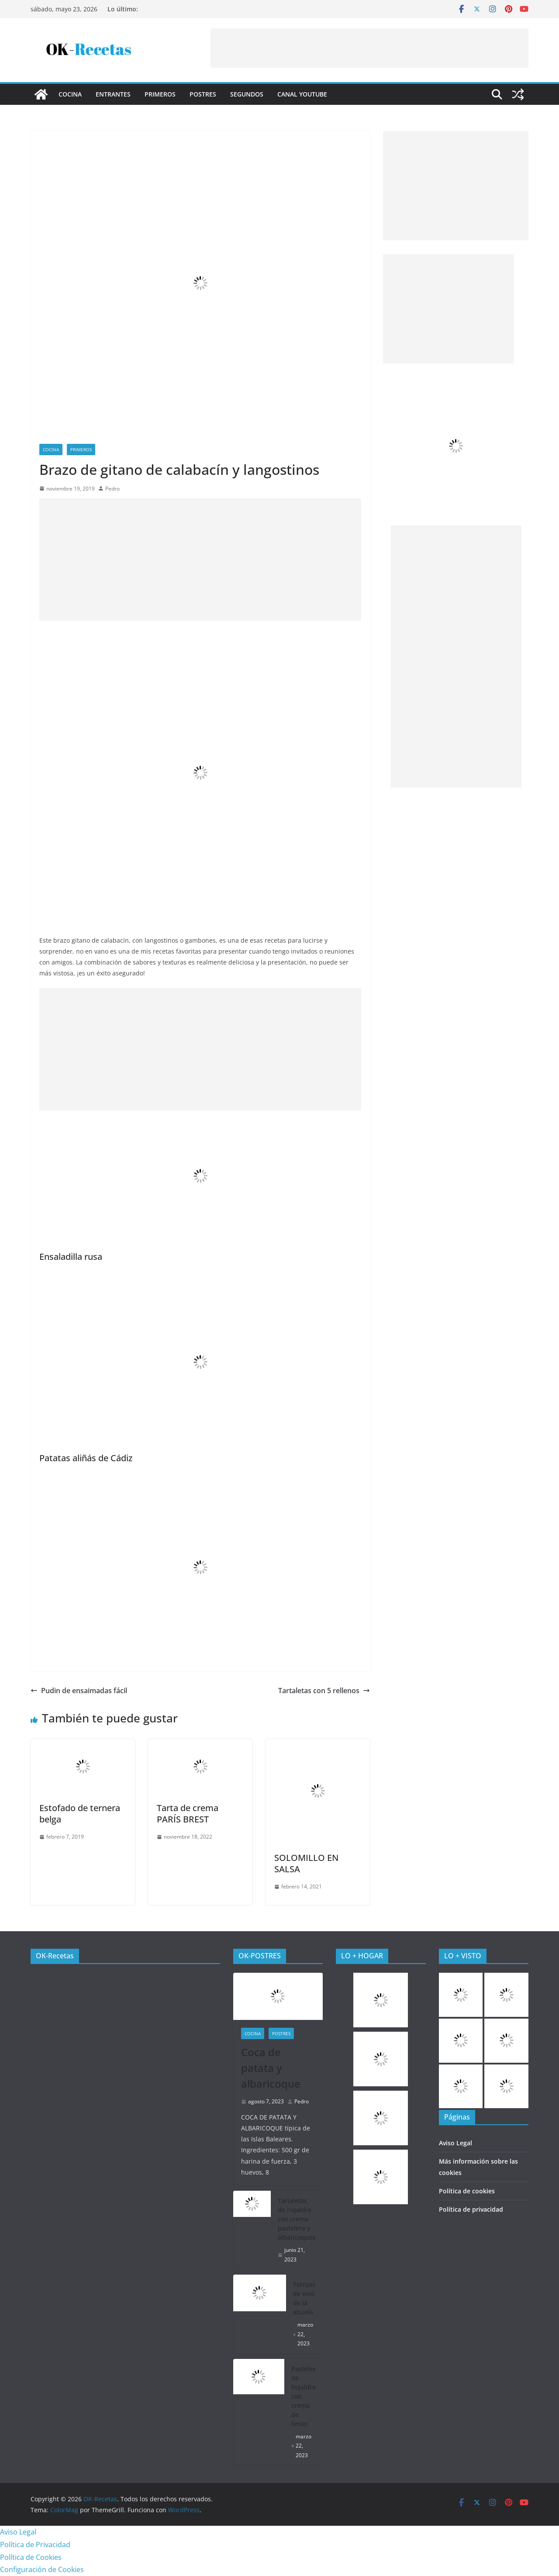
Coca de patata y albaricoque (270, 2068)
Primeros (160, 94)
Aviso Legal (455, 2143)
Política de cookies (467, 2191)
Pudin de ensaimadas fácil (79, 1690)
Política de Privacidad (35, 2544)
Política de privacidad (471, 2209)
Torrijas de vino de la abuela (304, 2298)
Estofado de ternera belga (79, 1813)
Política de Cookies (31, 2557)
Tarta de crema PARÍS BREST (187, 1813)
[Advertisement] (369, 48)
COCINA (70, 94)
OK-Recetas (55, 1956)
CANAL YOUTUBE (302, 94)
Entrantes (113, 94)
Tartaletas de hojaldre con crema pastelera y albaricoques (297, 2218)
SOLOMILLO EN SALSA (306, 1863)
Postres (203, 94)
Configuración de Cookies (42, 2569)
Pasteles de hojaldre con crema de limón (303, 2396)
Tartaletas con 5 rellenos (324, 1690)
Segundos (246, 94)
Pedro (112, 488)
